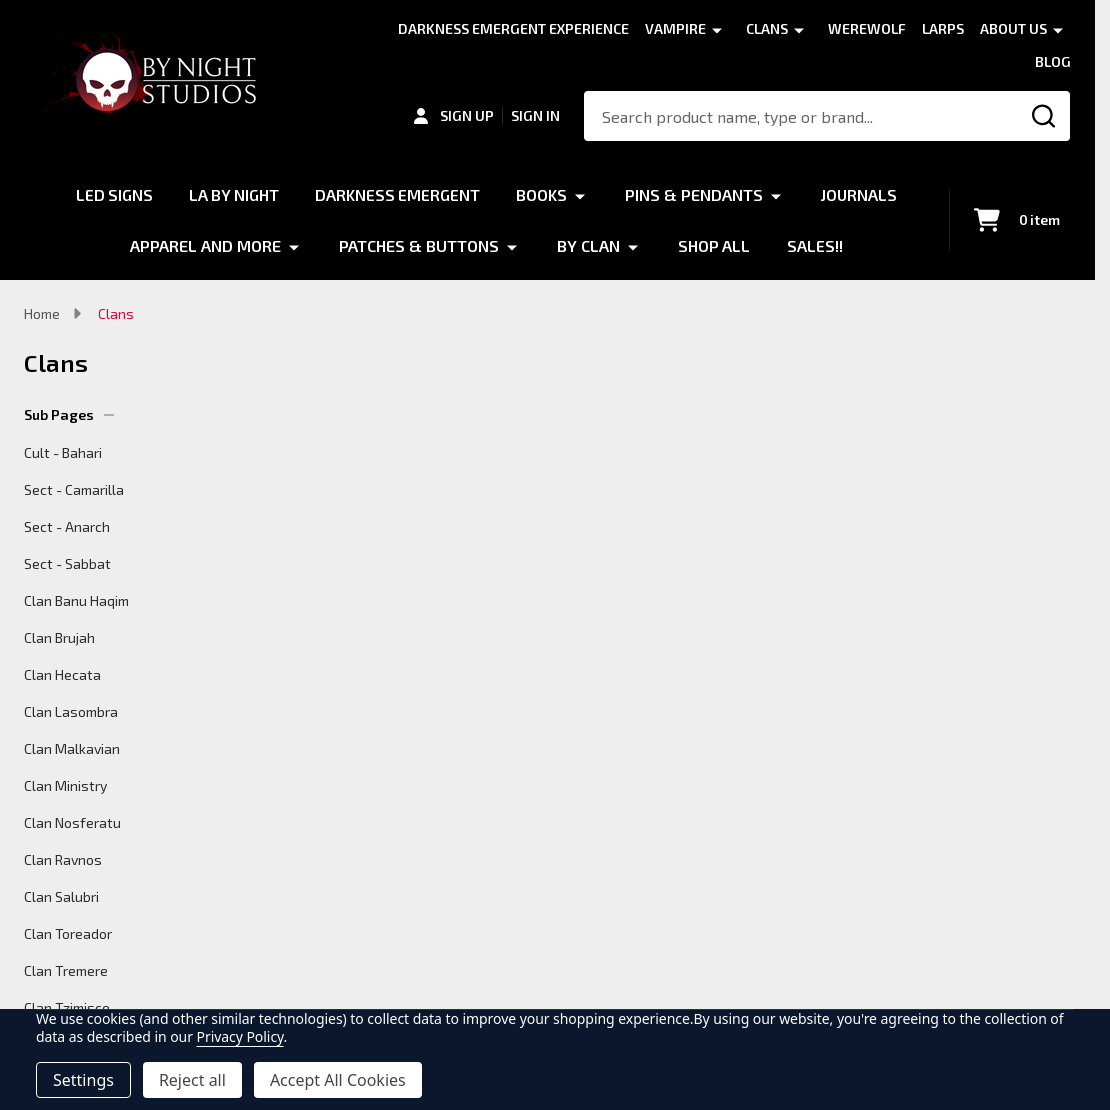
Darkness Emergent (398, 194)
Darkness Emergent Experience (513, 28)
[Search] (1045, 116)
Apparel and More (205, 244)
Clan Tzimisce (67, 1007)
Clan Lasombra (71, 711)
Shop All (714, 244)
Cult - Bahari (63, 452)
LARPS (943, 28)
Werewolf (867, 28)
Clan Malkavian (72, 748)
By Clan (588, 244)
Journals (861, 194)
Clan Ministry (65, 785)
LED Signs (112, 194)
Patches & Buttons (419, 244)
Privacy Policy (240, 1036)
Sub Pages (69, 414)
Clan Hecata (62, 674)
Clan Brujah (59, 637)
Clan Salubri (61, 896)
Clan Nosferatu (72, 822)
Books (542, 194)
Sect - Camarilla (74, 489)
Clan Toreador (68, 933)
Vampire (675, 28)
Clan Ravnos (63, 859)
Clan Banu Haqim (76, 600)
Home (42, 313)
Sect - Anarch (67, 526)
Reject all (192, 1080)
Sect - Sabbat (67, 563)
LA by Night (233, 194)
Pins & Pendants (695, 194)
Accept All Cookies (338, 1080)
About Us (1013, 28)
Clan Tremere (66, 970)
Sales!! (815, 244)
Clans (767, 28)
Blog (1053, 61)
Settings (83, 1080)
